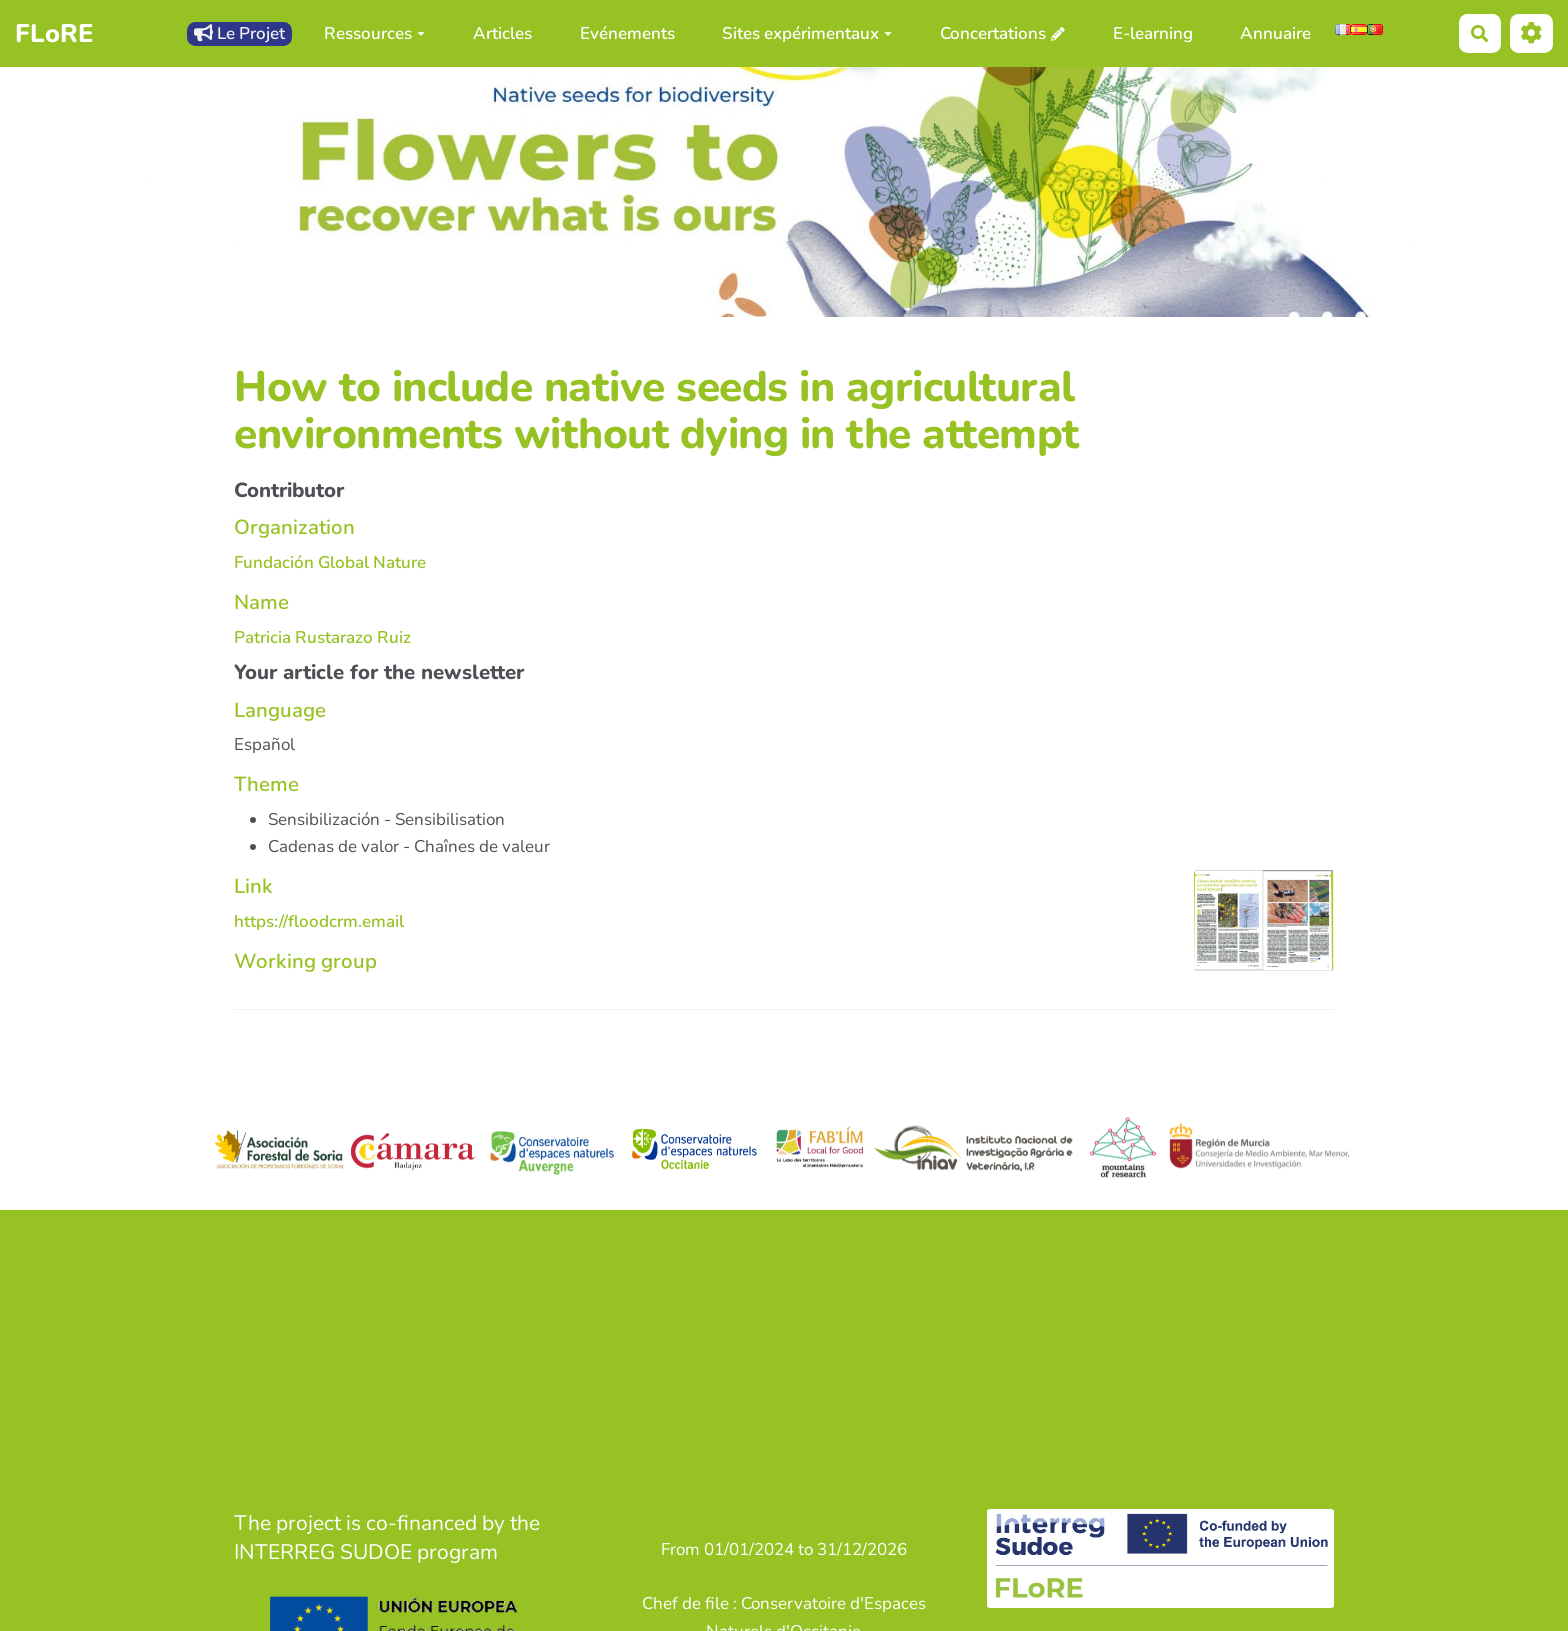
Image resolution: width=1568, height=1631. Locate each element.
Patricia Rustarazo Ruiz (322, 637)
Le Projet (239, 33)
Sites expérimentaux (807, 33)
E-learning (1153, 33)
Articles (502, 33)
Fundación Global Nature (330, 562)
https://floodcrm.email (319, 921)
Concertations (993, 33)
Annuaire (1275, 33)
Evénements (627, 33)
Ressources (374, 33)
